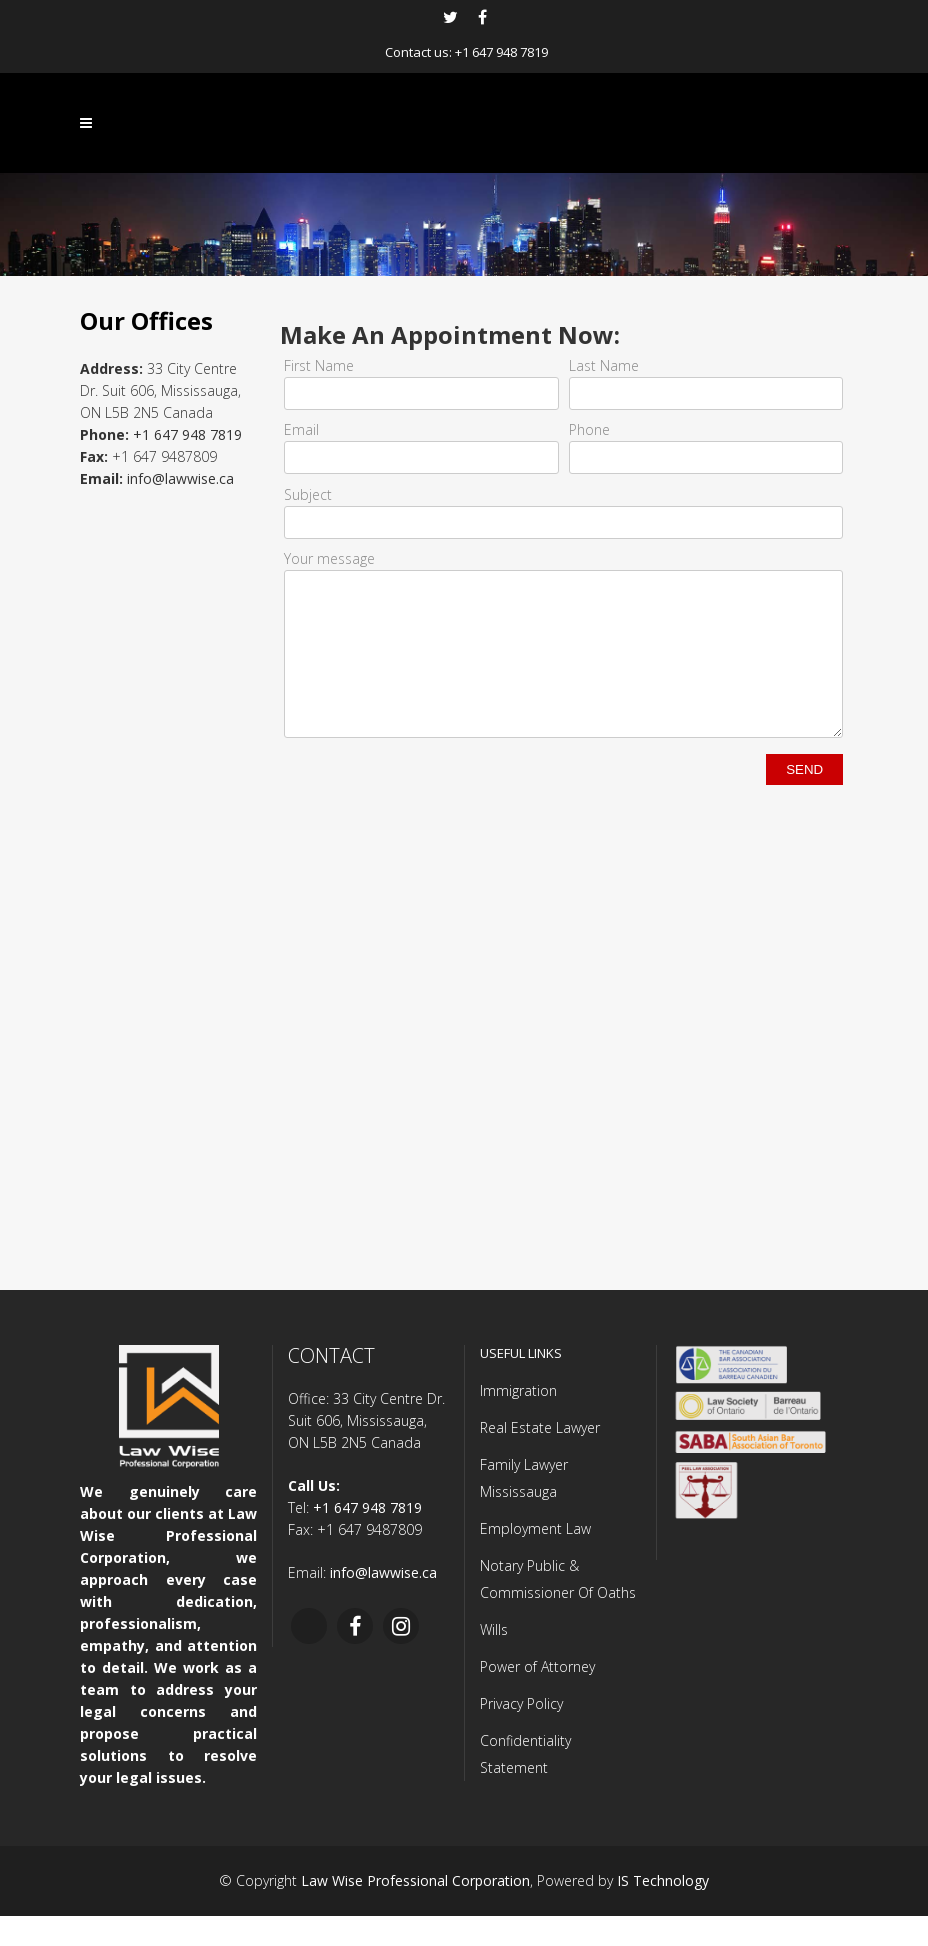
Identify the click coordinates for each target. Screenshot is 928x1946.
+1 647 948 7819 (501, 52)
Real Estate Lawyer (540, 1457)
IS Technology (663, 1910)
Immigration (518, 1420)
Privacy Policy (521, 1733)
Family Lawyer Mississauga (524, 1508)
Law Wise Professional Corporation (415, 1910)
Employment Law (535, 1558)
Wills (494, 1659)
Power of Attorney (537, 1696)
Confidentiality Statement (525, 1784)
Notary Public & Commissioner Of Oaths (558, 1609)
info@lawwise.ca (180, 478)
